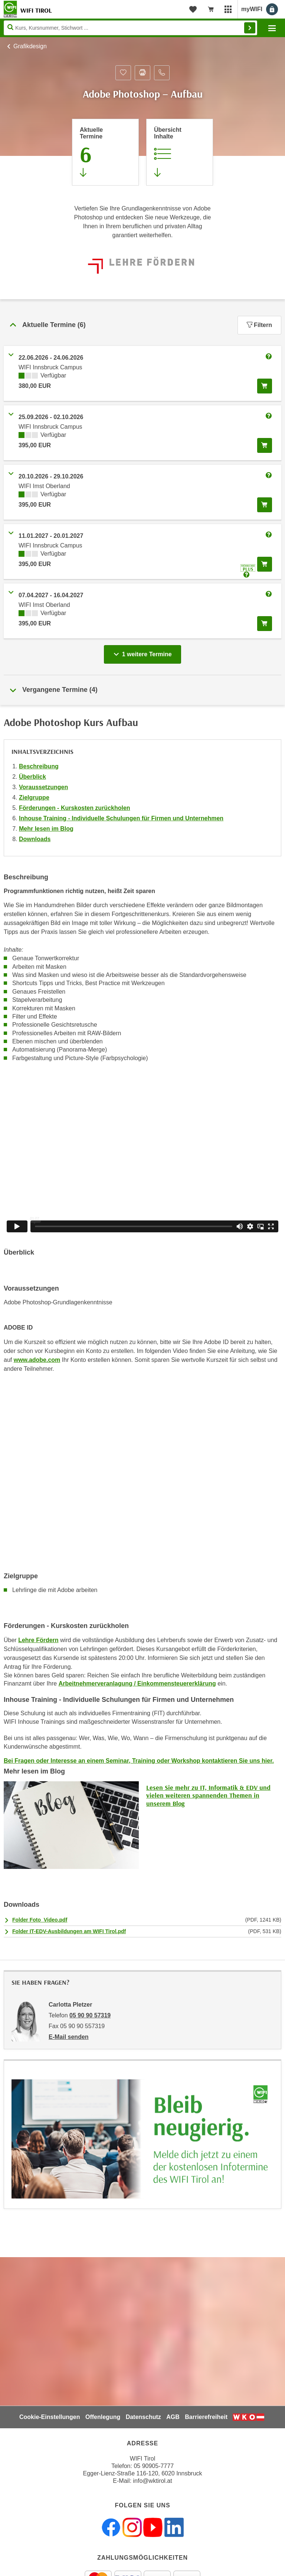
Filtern (259, 325)
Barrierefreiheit (206, 2417)
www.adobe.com (37, 1360)
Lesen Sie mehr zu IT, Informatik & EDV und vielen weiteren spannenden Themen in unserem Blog (208, 1795)
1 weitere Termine (144, 652)
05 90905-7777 (154, 2466)
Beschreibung (39, 766)
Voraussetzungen (43, 787)
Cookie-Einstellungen (49, 2417)
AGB (173, 2417)
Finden (249, 27)
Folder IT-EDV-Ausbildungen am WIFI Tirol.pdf (69, 1931)
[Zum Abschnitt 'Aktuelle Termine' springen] (105, 152)
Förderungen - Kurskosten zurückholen (74, 808)
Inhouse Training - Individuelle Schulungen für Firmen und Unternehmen (121, 818)
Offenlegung (102, 2417)
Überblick (32, 777)
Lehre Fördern (38, 1640)
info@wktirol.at (152, 2481)
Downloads (34, 839)
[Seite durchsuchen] (130, 27)
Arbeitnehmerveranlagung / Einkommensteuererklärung (137, 1683)
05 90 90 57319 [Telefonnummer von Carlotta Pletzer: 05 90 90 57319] (90, 2015)
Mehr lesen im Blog (46, 829)
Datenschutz (143, 2417)
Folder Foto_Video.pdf (39, 1920)
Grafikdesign (30, 46)
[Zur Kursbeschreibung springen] (179, 152)
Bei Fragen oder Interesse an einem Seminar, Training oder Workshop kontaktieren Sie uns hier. (139, 1761)
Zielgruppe (34, 797)
